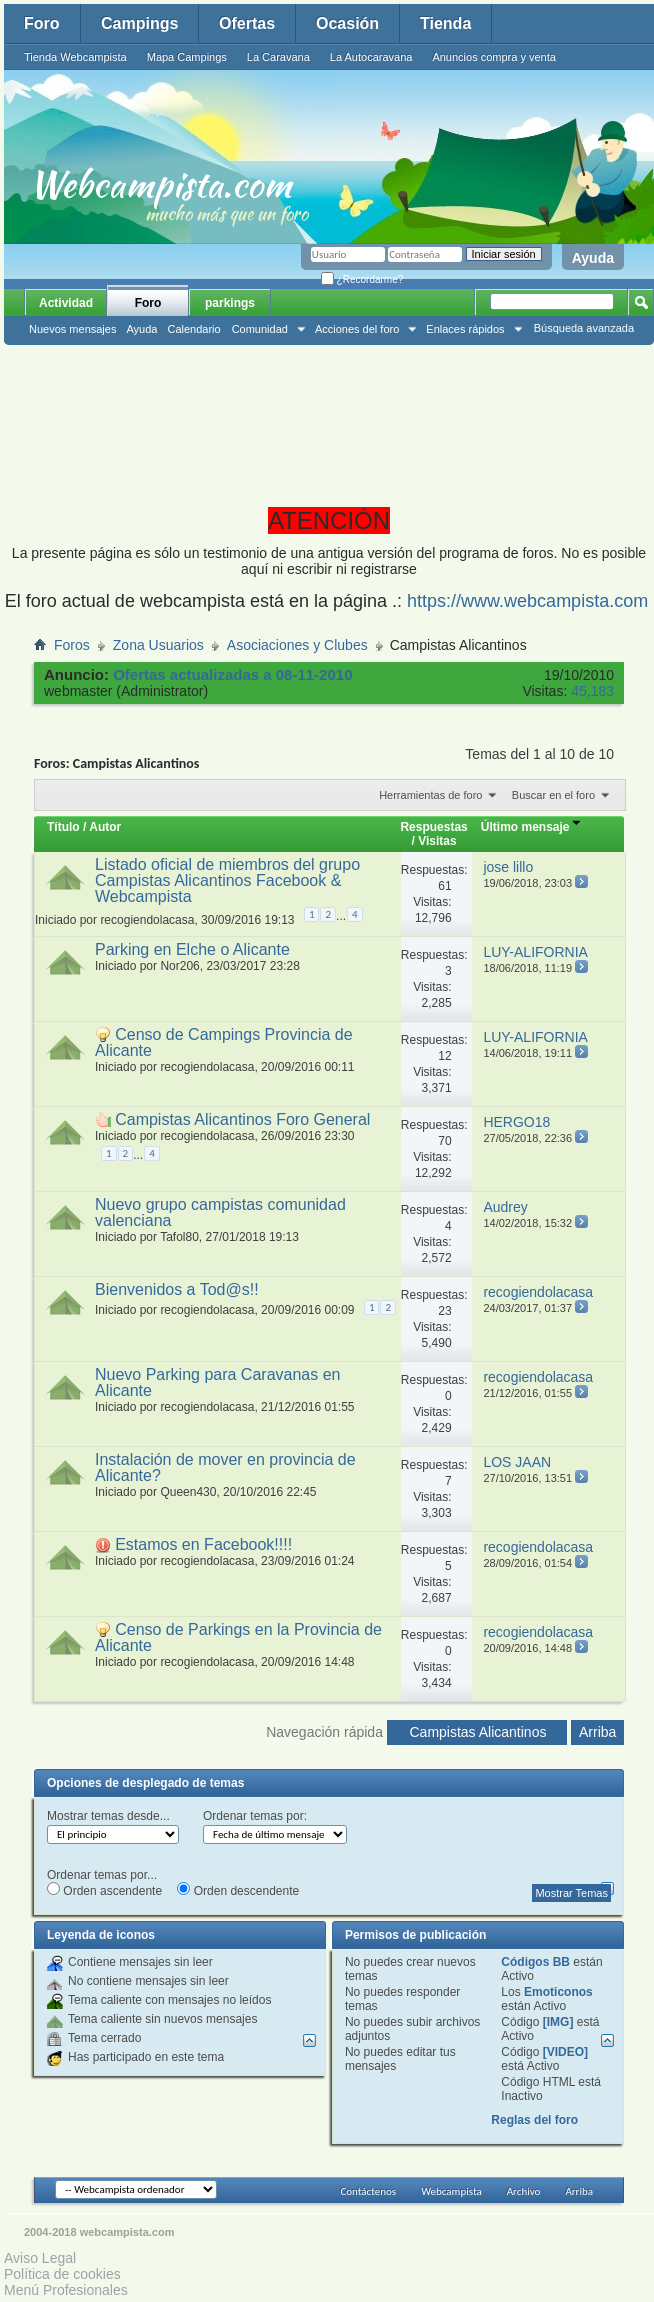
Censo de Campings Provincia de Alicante (224, 1042)
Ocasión (347, 23)
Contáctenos (368, 2191)
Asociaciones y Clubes (297, 645)
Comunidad (260, 329)
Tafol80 (179, 1237)
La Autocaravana (371, 57)
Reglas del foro (534, 2120)
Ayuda (593, 258)
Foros (72, 645)
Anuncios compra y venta (494, 57)
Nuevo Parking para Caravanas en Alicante (217, 1382)
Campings (139, 23)
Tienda (445, 23)
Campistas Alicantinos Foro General (242, 1119)
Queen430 (188, 1492)
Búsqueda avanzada (584, 328)
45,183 (592, 691)
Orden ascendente (104, 1890)
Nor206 (179, 966)
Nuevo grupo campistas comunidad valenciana (220, 1212)
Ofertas (247, 23)
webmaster (78, 691)
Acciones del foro (357, 329)
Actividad (66, 303)
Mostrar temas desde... (108, 1816)
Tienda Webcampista (75, 57)
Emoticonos (558, 1992)
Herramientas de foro (430, 795)
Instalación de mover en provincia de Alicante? (225, 1467)
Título (63, 827)
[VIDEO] (565, 2052)
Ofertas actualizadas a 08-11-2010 (232, 674)
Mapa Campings (187, 57)
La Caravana (278, 57)
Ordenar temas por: (255, 1816)
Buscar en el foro (553, 795)
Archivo (524, 2191)
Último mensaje (531, 827)
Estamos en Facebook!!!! (203, 1544)
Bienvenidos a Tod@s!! (177, 1289)
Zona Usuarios (158, 645)
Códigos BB (535, 1962)
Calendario (193, 329)
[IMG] (558, 2022)
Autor (105, 827)
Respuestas (433, 827)
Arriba (597, 1732)
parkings (230, 303)
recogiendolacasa (147, 920)
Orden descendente (238, 1890)
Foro (42, 23)
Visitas (437, 841)
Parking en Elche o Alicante (192, 949)
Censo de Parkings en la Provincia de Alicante (238, 1637)
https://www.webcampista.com (527, 601)
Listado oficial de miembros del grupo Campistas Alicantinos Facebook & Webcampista (227, 880)
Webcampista (451, 2191)
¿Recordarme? (362, 279)
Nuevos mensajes (72, 329)
